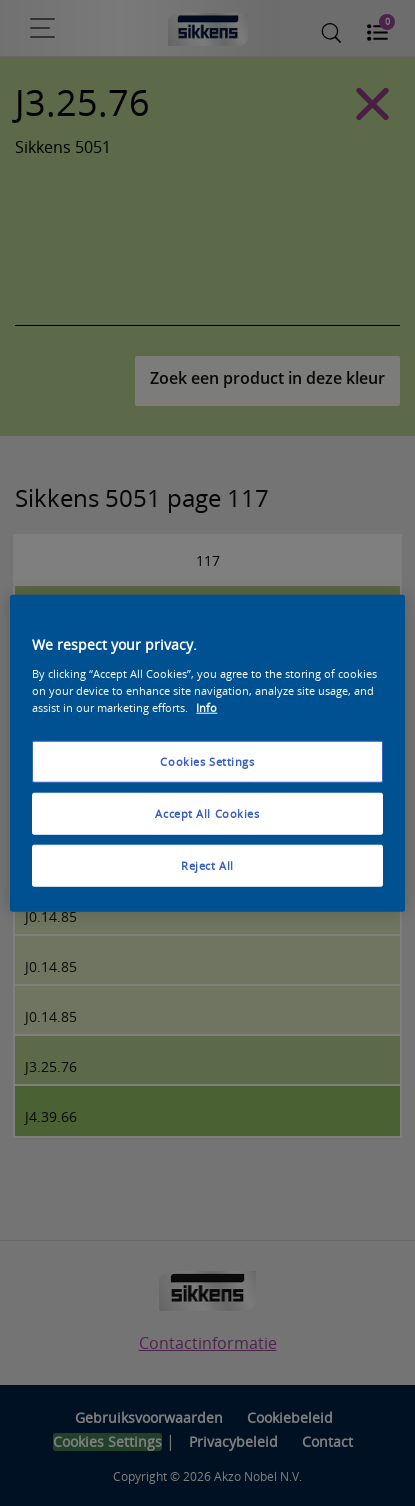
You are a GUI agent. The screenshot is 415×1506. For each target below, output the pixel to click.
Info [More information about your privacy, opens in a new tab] (206, 706)
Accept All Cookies (207, 812)
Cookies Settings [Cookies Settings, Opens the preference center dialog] (207, 761)
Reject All (207, 864)
